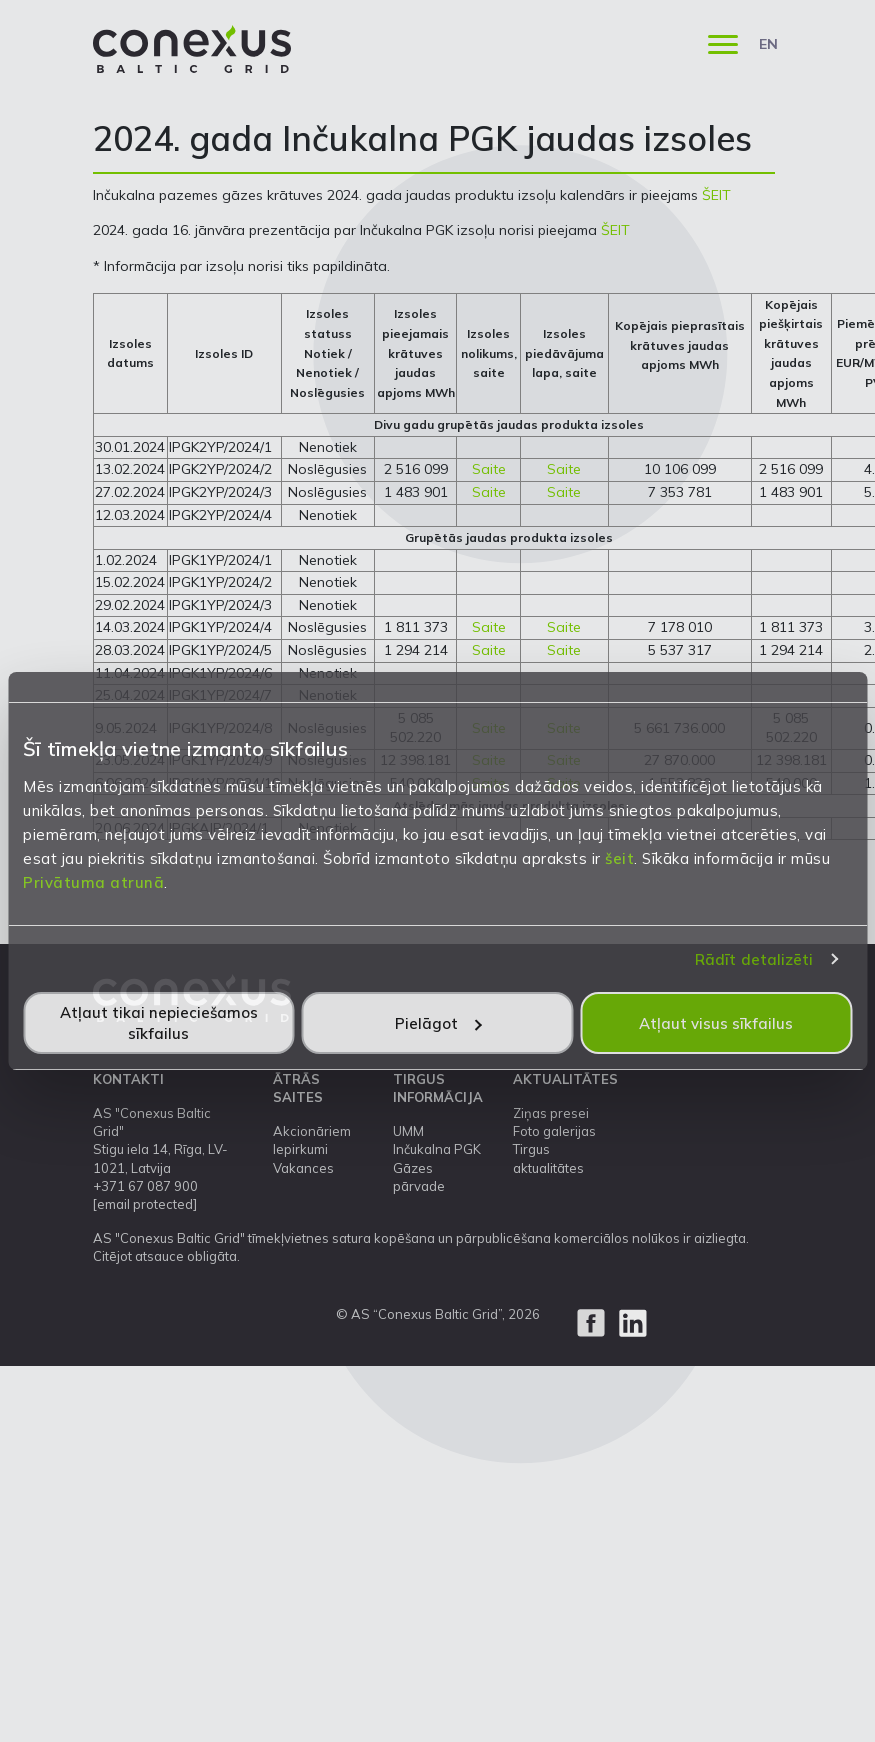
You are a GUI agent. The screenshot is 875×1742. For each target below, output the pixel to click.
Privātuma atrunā (93, 882)
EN (768, 44)
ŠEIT (716, 195)
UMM (408, 1131)
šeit (619, 858)
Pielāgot (438, 1023)
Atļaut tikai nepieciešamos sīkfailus (159, 1023)
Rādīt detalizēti (754, 959)
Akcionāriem (312, 1131)
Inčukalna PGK (437, 1149)
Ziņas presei (551, 1113)
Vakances (303, 1168)
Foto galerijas (554, 1131)
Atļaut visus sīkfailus (716, 1023)
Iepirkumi (300, 1149)
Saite (489, 469)
